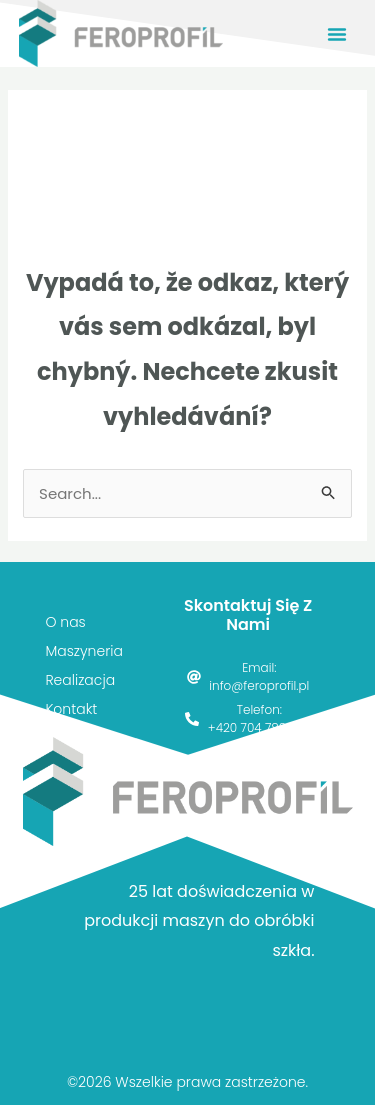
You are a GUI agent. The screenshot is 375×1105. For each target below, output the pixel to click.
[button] (337, 34)
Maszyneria (83, 651)
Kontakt (71, 709)
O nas (65, 622)
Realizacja (80, 680)
